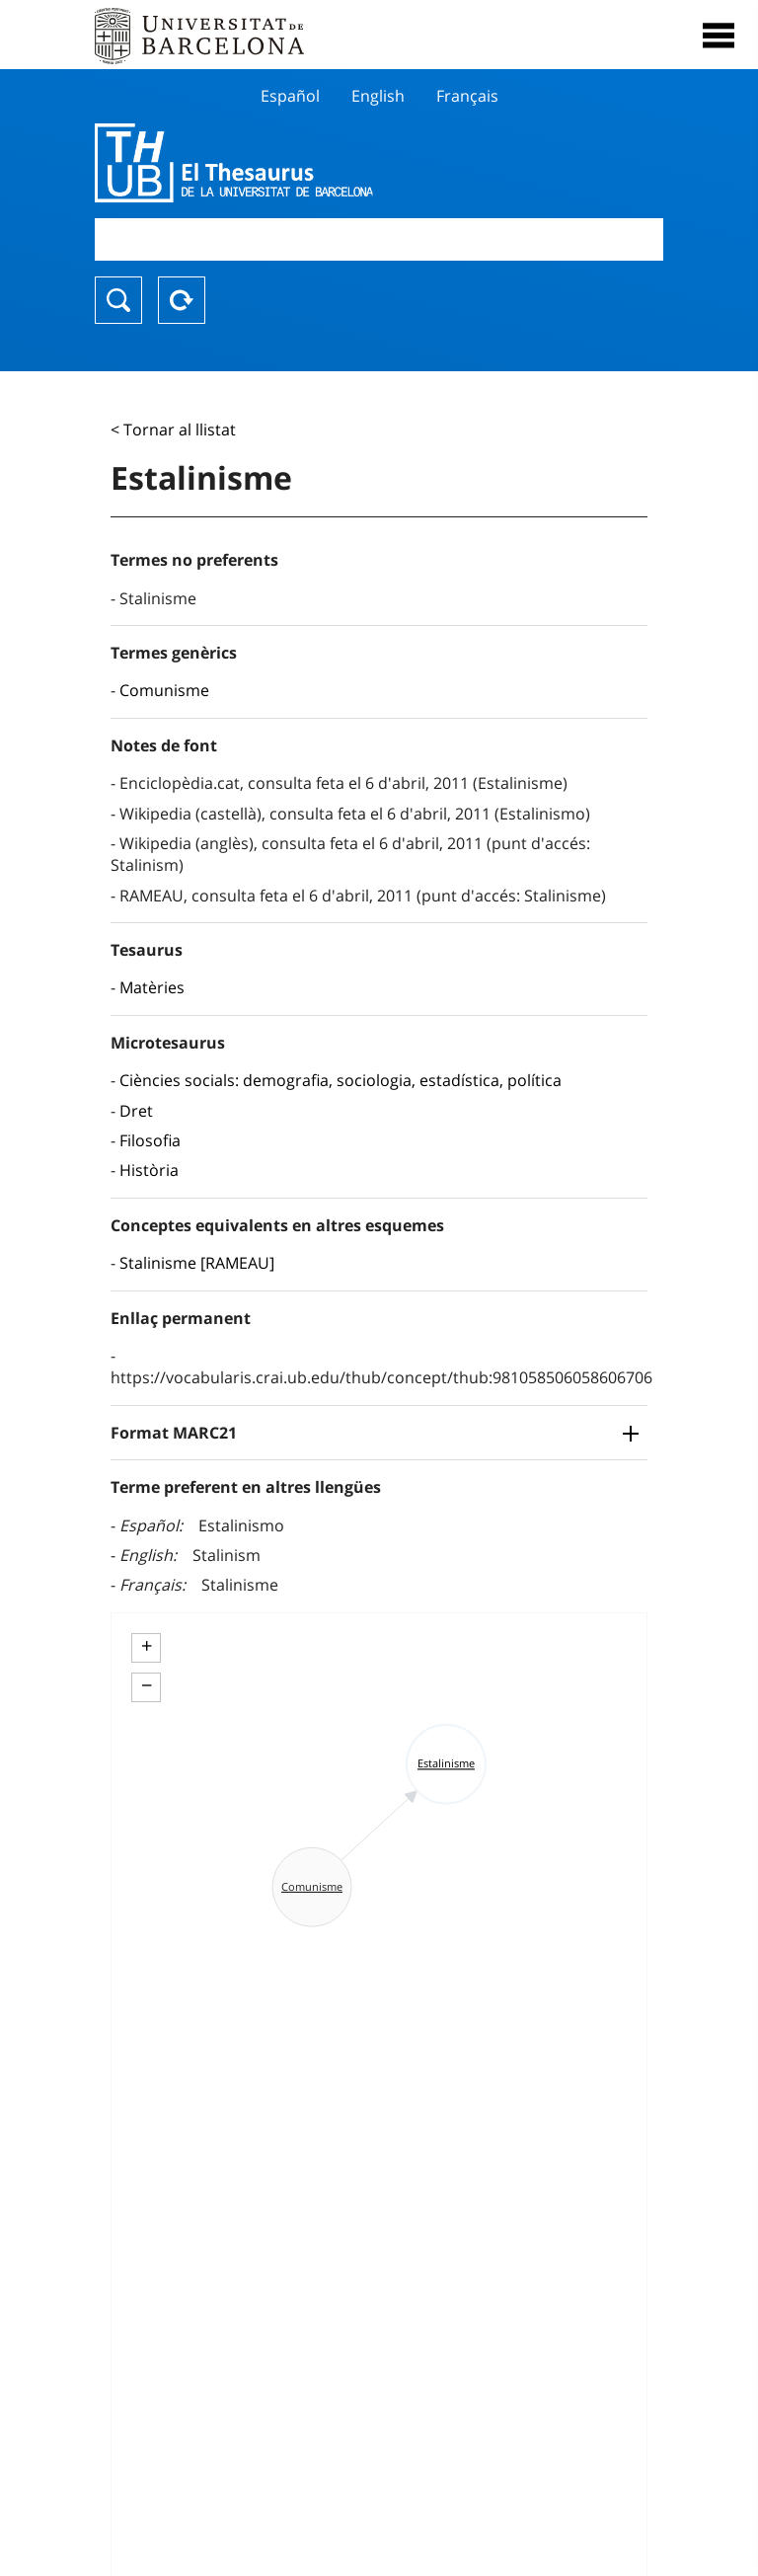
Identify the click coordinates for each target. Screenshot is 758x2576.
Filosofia (150, 1140)
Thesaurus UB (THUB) (294, 162)
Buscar (118, 300)
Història (149, 1170)
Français (467, 96)
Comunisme (164, 690)
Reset (181, 300)
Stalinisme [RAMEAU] (196, 1263)
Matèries (152, 987)
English (378, 96)
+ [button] (146, 1646)
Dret (136, 1111)
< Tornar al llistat (173, 429)
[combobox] (379, 239)
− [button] (146, 1685)
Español (290, 96)
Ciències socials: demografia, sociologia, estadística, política (340, 1080)
